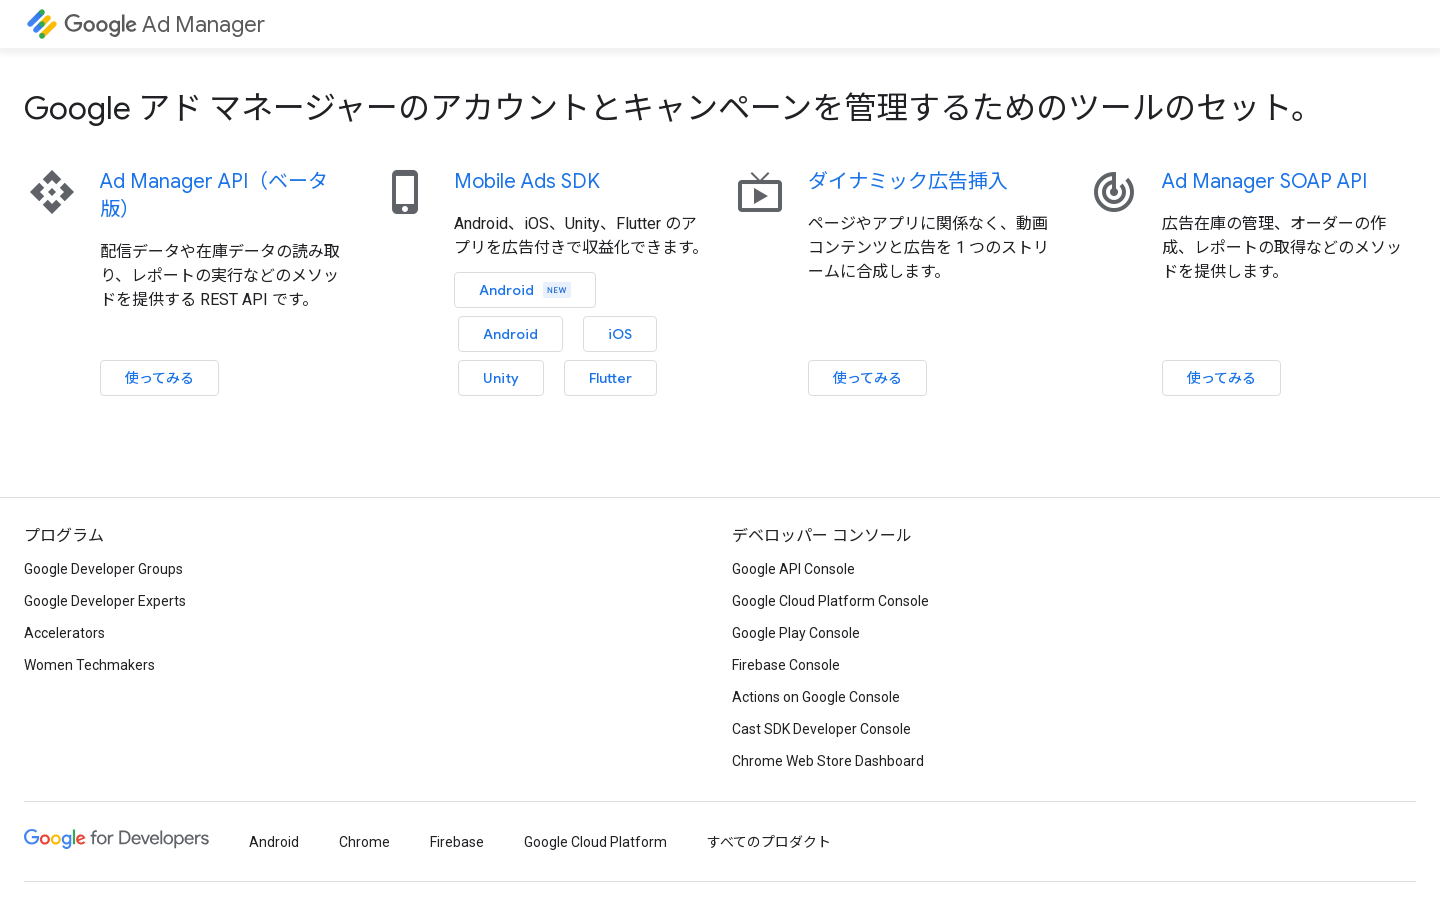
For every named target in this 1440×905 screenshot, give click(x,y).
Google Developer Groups (103, 569)
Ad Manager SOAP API (1264, 181)
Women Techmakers (89, 665)
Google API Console (793, 569)
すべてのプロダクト (769, 842)
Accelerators (64, 633)
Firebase (457, 842)
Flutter (610, 378)
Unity (501, 378)
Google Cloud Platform (595, 842)
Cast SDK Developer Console (821, 729)
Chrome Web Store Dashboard (828, 761)
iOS (620, 334)
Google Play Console (796, 633)
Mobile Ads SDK (527, 181)
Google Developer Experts (105, 601)
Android (525, 290)
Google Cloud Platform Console (830, 601)
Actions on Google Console (816, 697)
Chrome (364, 842)
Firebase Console (786, 665)
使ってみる (159, 378)
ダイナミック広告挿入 (908, 181)
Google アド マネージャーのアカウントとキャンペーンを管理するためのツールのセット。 (673, 108)
